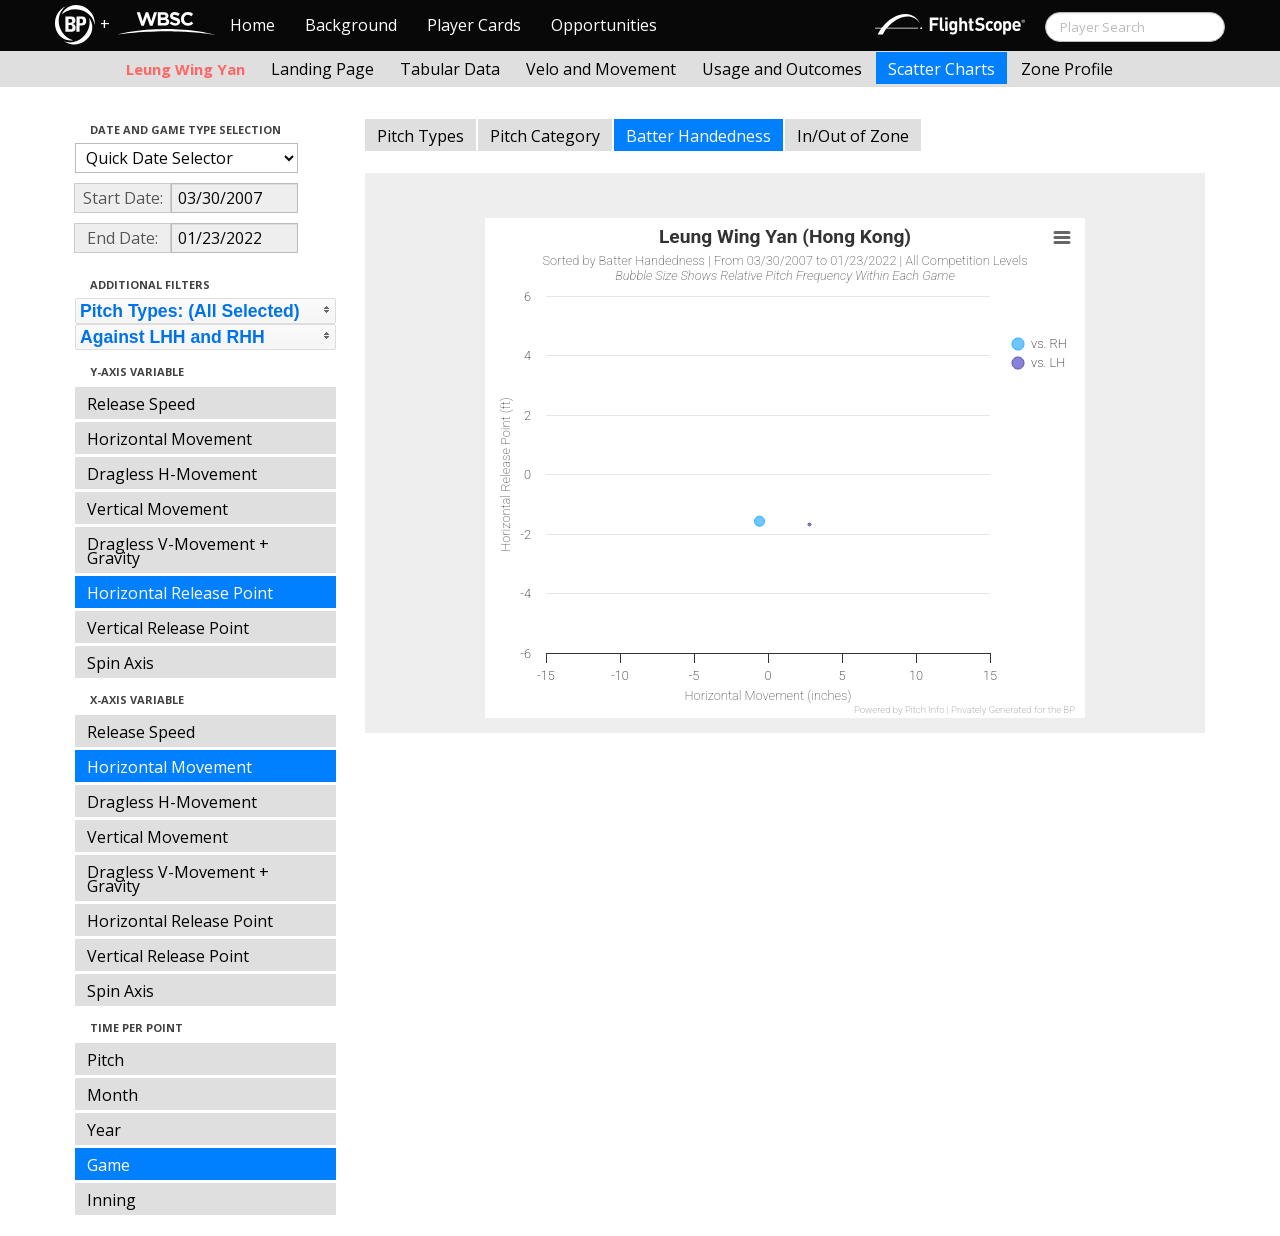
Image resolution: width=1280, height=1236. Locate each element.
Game (108, 1165)
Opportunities (604, 25)
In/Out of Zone (853, 136)
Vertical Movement (157, 509)
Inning (111, 1200)
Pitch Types (420, 136)
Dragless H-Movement (172, 474)
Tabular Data (450, 69)
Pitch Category (545, 136)
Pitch (105, 1060)
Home (252, 25)
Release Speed (141, 404)
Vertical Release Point (168, 628)
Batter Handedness (698, 136)
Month (112, 1095)
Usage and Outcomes (782, 69)
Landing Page (322, 69)
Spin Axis (120, 663)
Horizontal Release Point (180, 593)
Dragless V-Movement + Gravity (178, 551)
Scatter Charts (941, 69)
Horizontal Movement (169, 439)
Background (351, 25)
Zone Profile (1067, 69)
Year (104, 1130)
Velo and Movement (601, 69)
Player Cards (474, 25)
